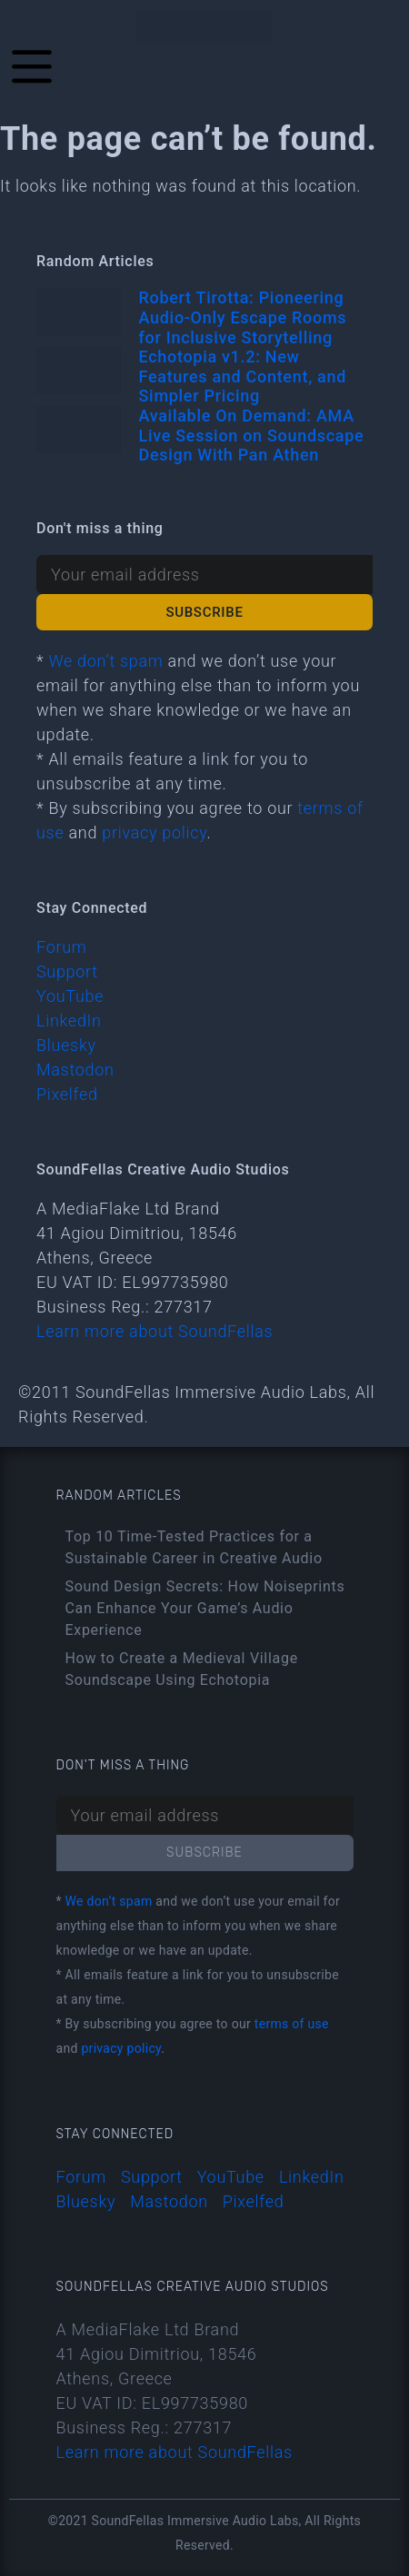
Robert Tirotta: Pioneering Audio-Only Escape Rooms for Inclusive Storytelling (243, 317)
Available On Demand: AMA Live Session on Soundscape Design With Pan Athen (251, 435)
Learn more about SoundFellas (154, 1331)
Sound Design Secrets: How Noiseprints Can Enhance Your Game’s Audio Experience (205, 1608)
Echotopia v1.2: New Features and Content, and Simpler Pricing (243, 376)
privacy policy (154, 832)
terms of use (291, 2023)
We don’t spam (105, 660)
